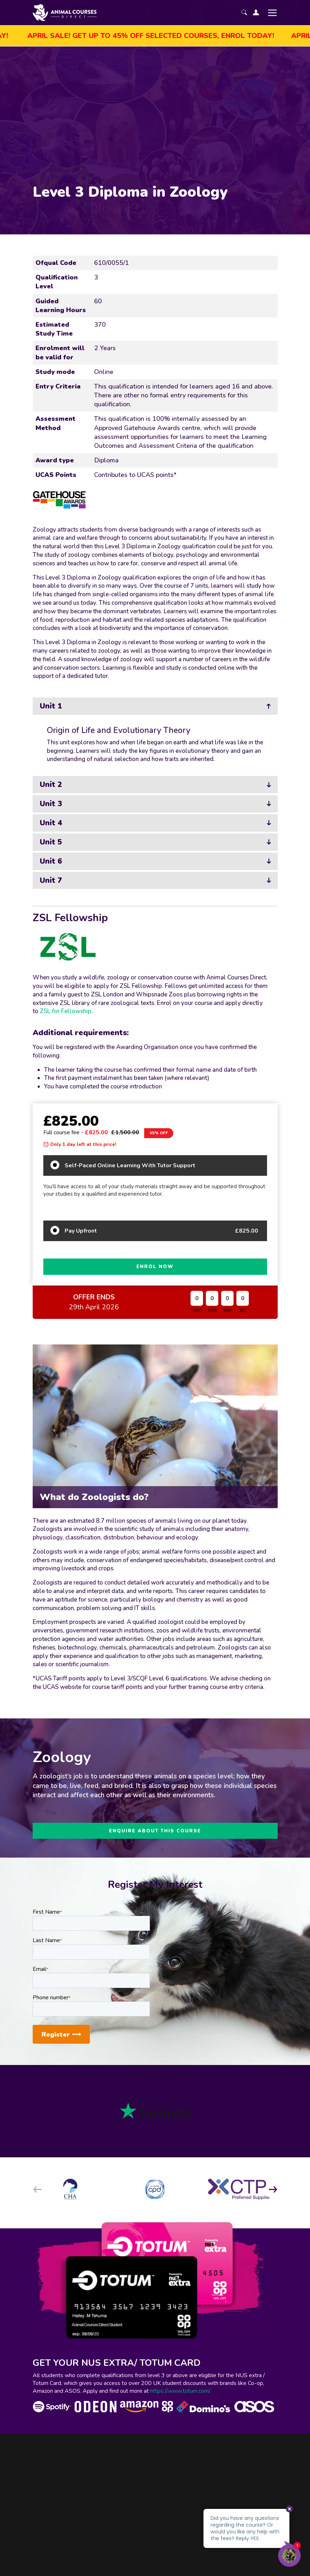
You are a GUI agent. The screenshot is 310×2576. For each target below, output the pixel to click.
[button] (273, 2189)
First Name (47, 1912)
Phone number (51, 1997)
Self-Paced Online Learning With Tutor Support (130, 1165)
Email (40, 1969)
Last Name (47, 1940)
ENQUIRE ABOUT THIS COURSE (155, 1831)
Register (61, 2034)
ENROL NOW (155, 1266)
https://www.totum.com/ (180, 2391)
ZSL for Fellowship (65, 1011)
